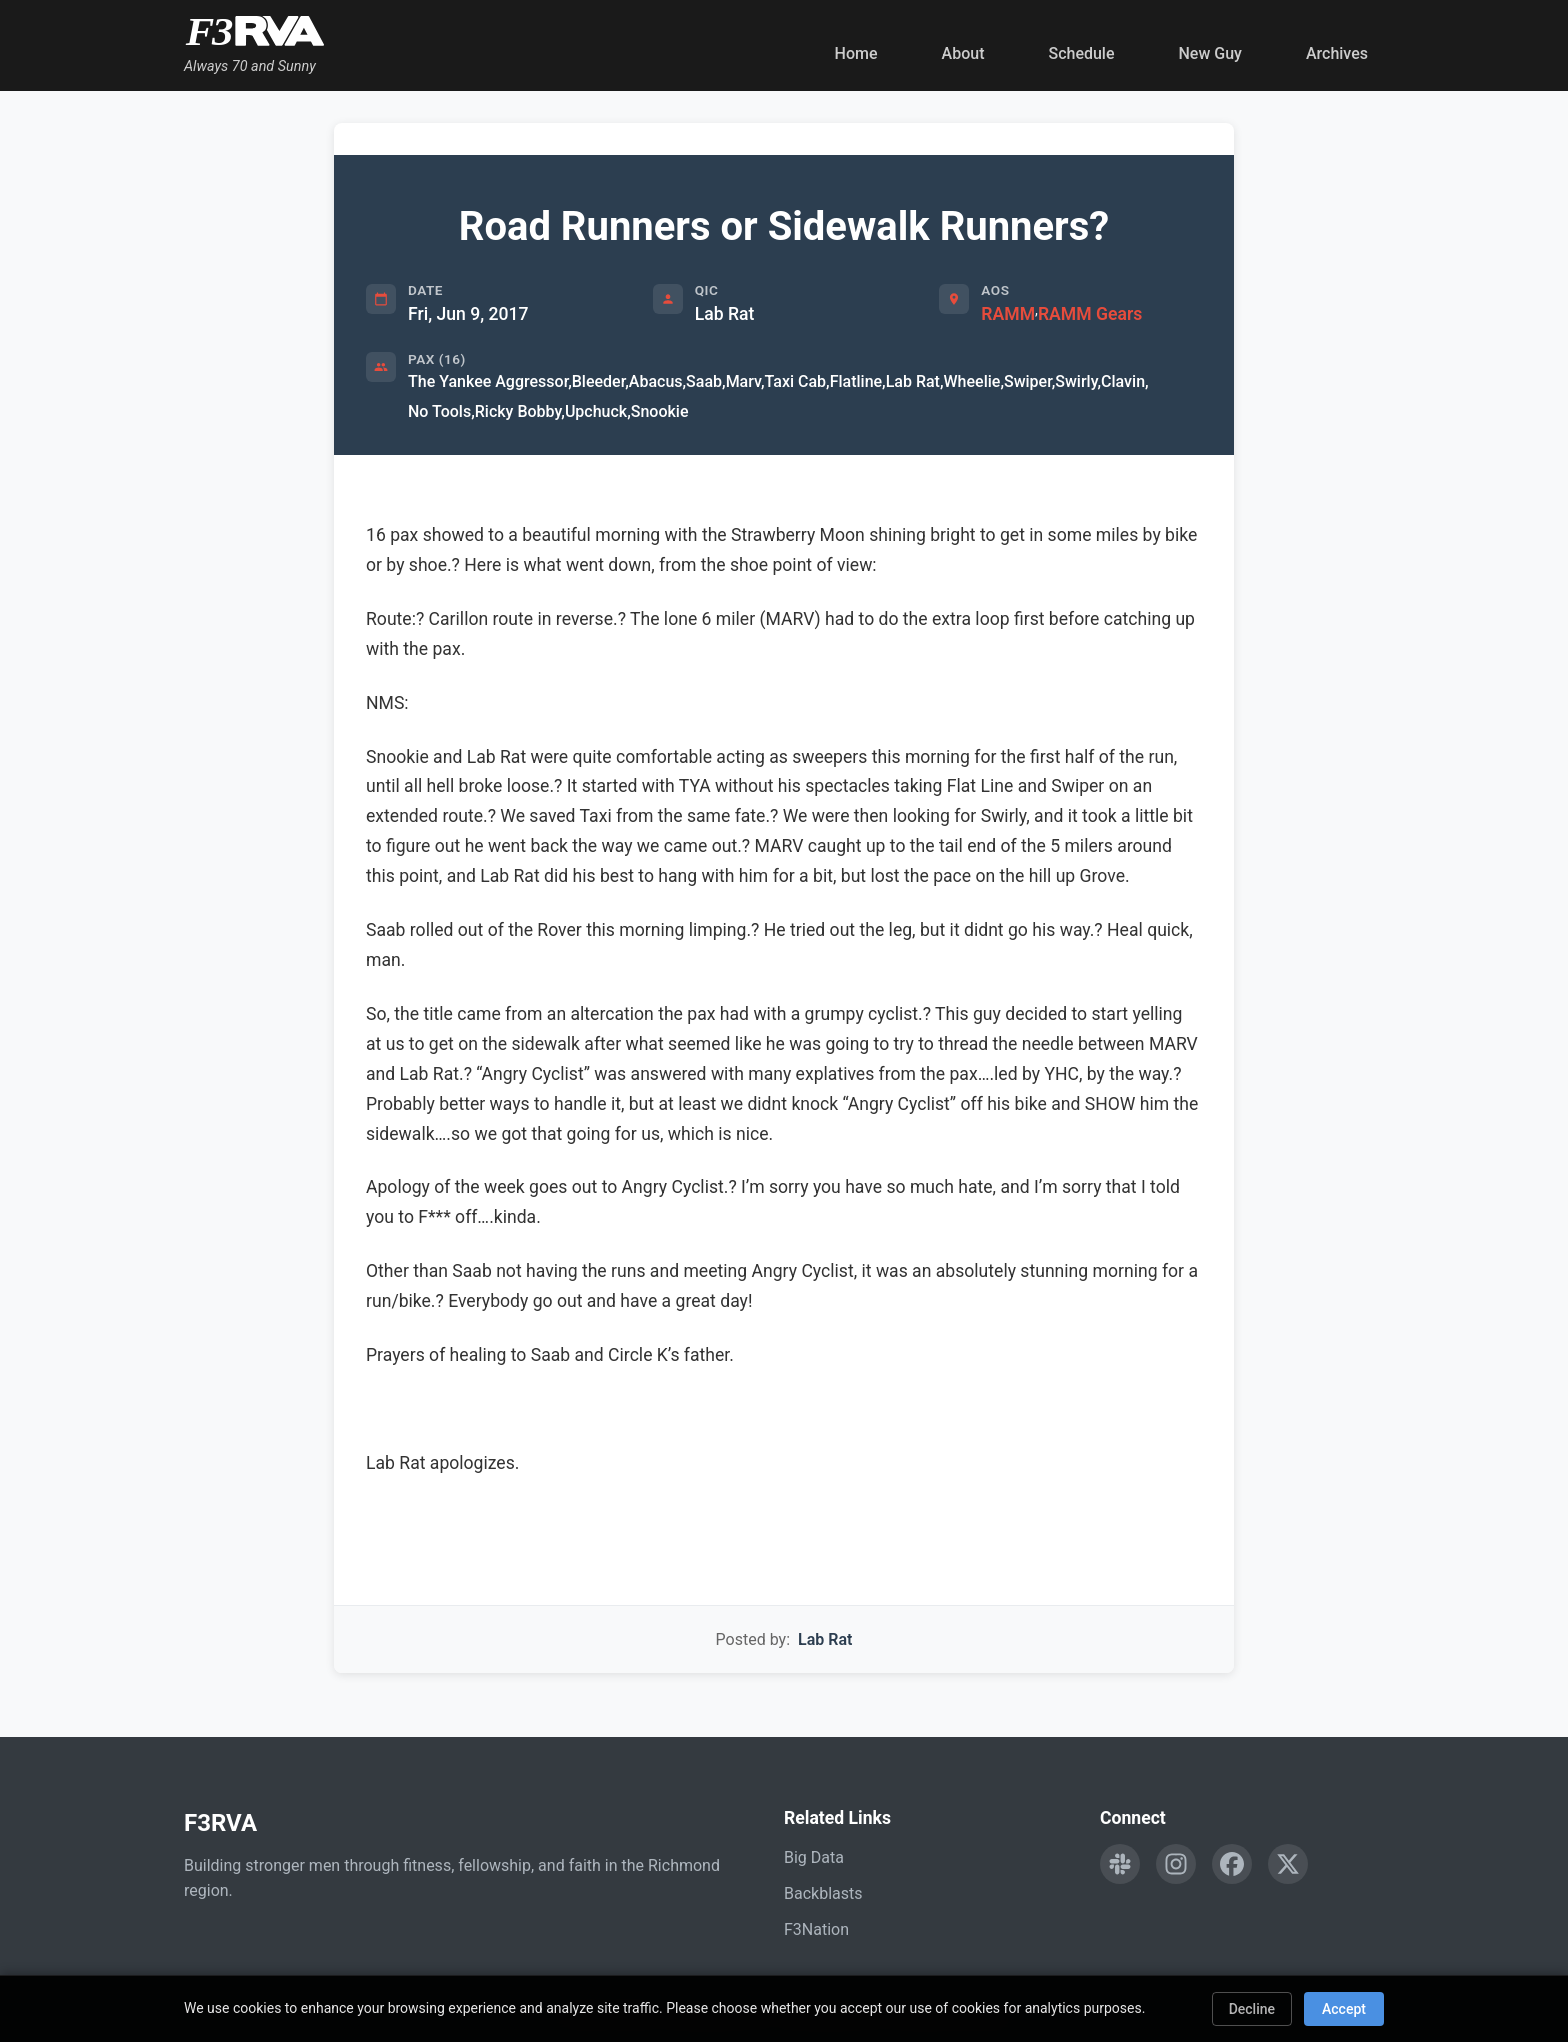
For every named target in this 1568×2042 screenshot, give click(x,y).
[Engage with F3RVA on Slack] (1120, 1864)
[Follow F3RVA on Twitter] (1288, 1864)
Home (856, 53)
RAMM (1008, 314)
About (963, 53)
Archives (1337, 53)
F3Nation (816, 1929)
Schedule (1081, 53)
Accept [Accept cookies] (1344, 2009)
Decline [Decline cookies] (1252, 2009)
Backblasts (823, 1893)
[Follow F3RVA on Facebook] (1232, 1864)
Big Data (814, 1857)
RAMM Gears (1090, 314)
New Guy (1210, 53)
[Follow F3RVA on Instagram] (1176, 1864)
